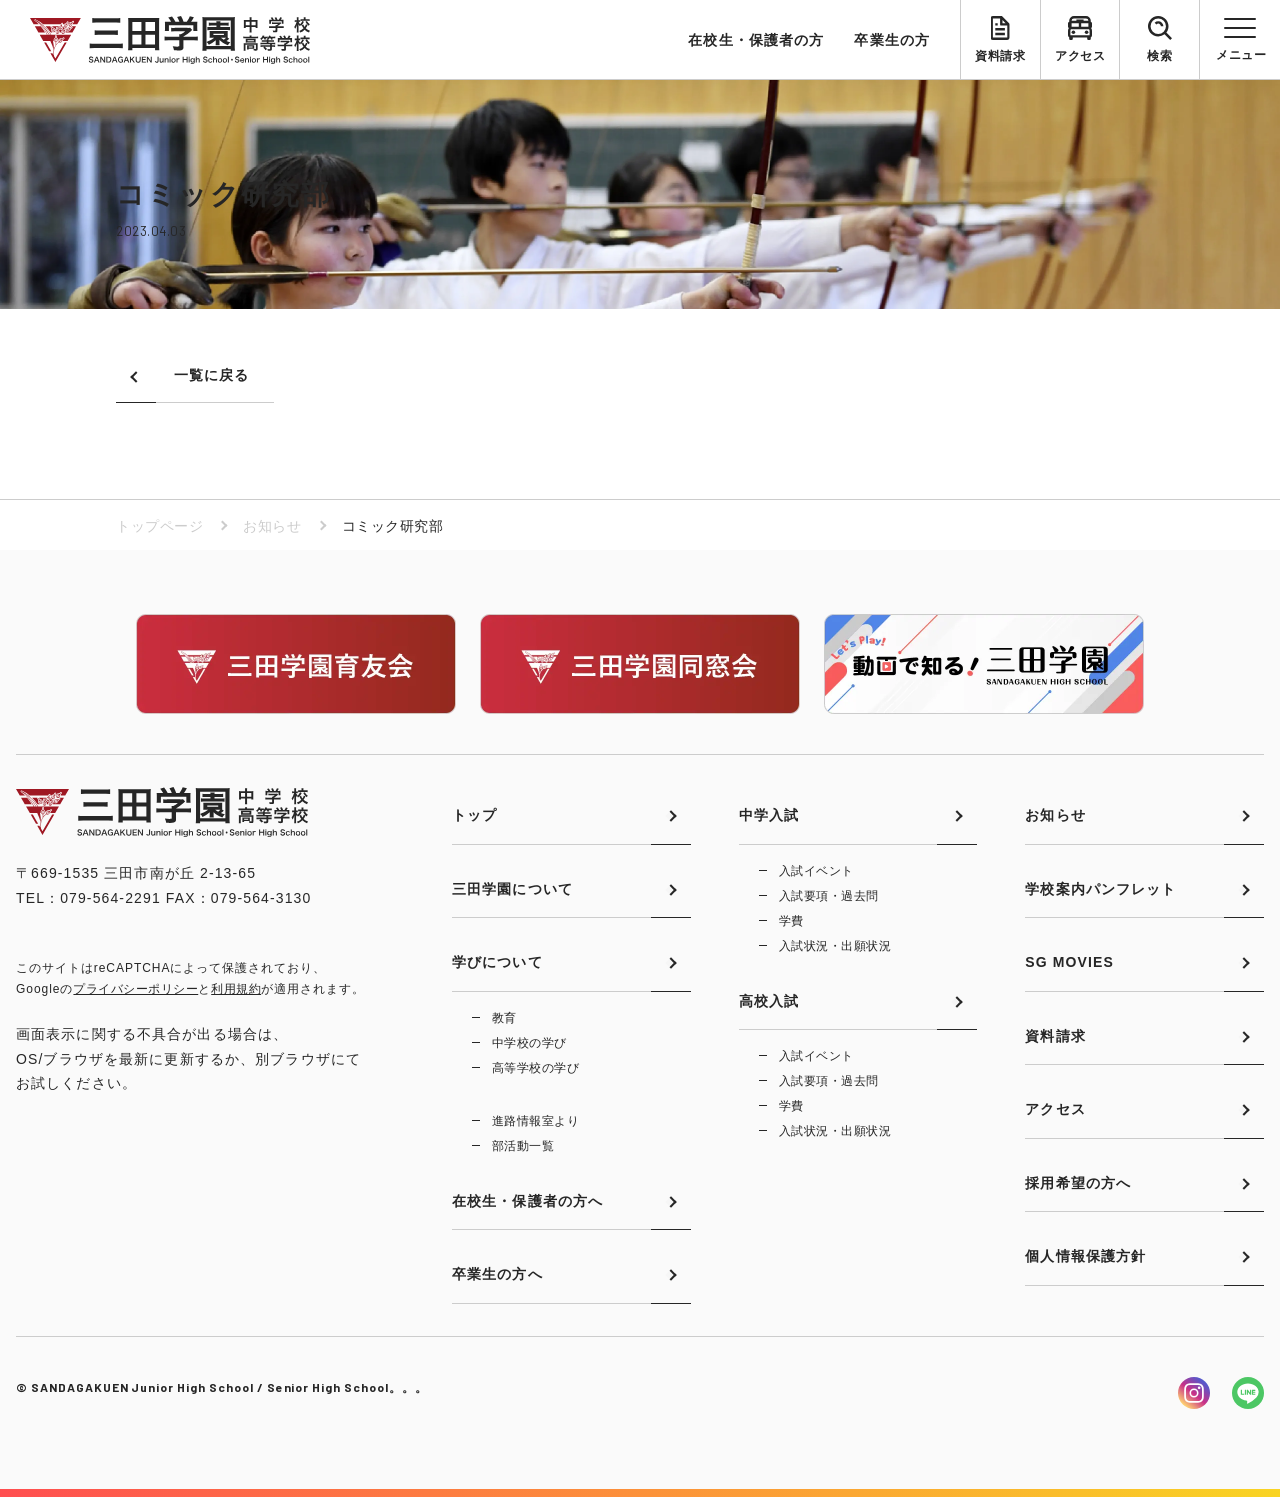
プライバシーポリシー (135, 989)
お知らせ (272, 526)
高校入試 (769, 1001)
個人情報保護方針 (1085, 1256)
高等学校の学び (535, 1068)
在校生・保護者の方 (756, 40)
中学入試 (769, 815)
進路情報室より (535, 1121)
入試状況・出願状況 (835, 946)
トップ (474, 815)
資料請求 (1000, 56)
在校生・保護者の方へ (527, 1201)
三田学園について (512, 889)
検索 (1159, 56)
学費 (791, 921)
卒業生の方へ (497, 1274)
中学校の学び (529, 1043)
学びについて (497, 962)
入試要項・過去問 (829, 896)
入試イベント (816, 871)
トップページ (159, 526)
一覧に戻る (212, 375)
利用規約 (236, 989)
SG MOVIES (1069, 962)
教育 (504, 1018)
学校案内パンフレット (1100, 889)
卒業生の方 (892, 40)
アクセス (1080, 56)
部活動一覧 (523, 1146)
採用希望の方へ (1078, 1183)
